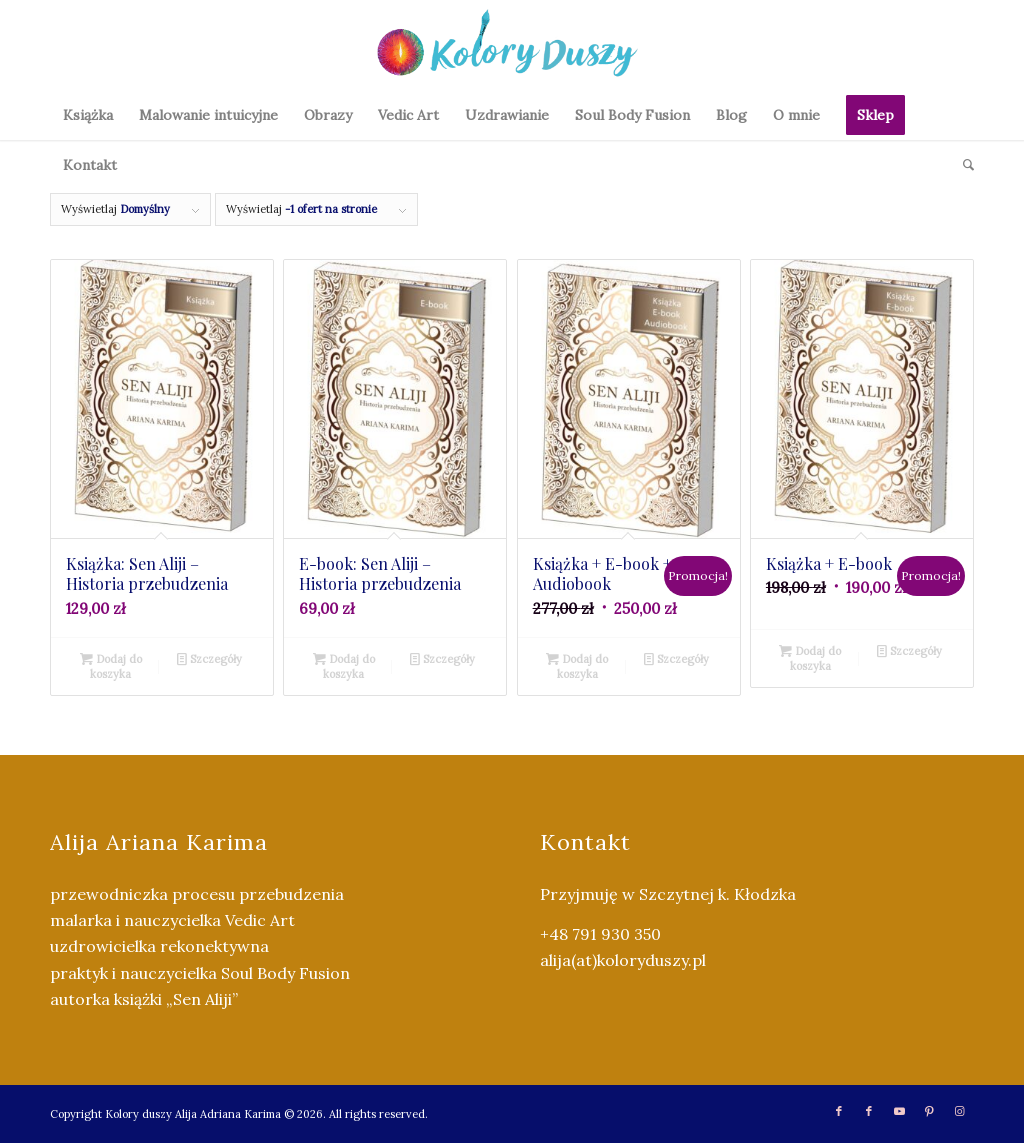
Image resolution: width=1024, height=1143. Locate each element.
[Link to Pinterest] (929, 1111)
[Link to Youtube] (899, 1111)
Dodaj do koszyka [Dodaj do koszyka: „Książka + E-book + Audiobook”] (577, 665)
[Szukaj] (962, 165)
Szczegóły (209, 659)
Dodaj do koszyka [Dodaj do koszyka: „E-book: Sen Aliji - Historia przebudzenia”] (344, 665)
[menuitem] (88, 115)
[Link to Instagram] (959, 1111)
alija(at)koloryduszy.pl (623, 960)
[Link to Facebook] (839, 1111)
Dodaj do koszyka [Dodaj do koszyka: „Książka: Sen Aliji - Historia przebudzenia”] (111, 665)
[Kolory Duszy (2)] (512, 45)
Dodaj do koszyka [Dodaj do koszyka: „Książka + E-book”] (810, 657)
